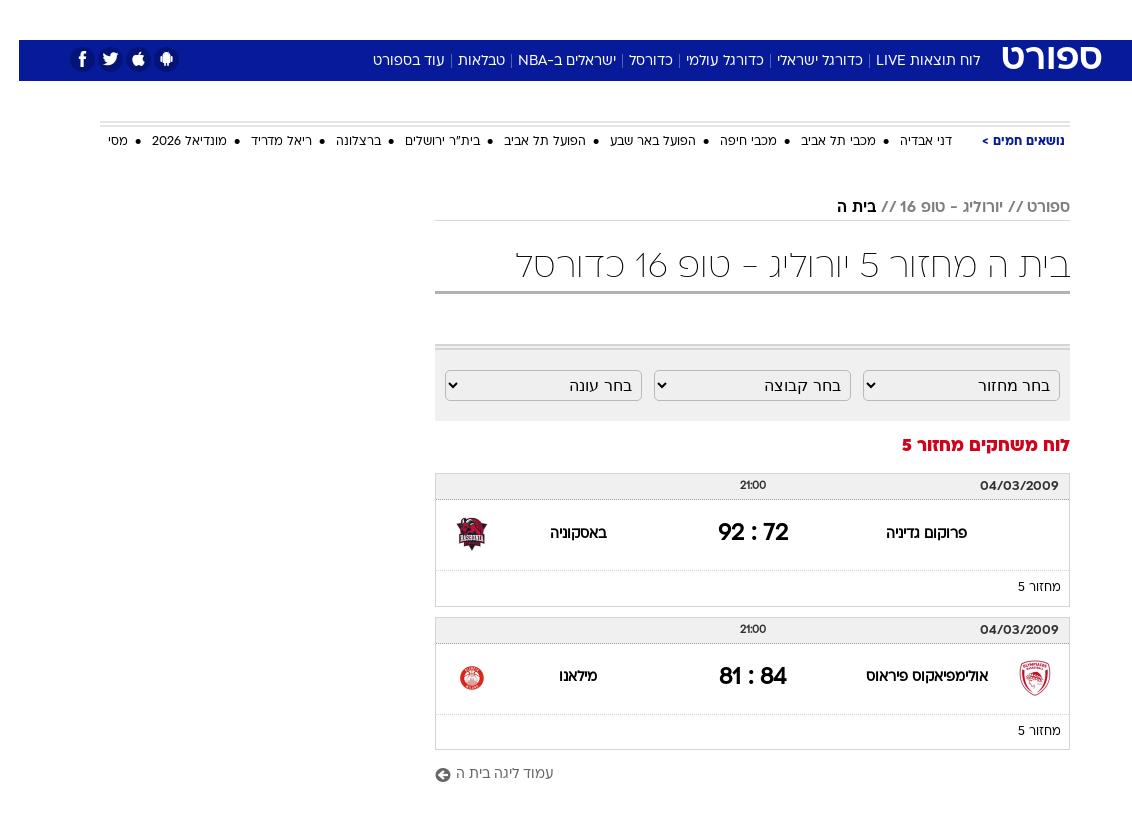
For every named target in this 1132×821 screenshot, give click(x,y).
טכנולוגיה (412, 18)
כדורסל (632, 61)
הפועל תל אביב (526, 142)
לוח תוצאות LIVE (909, 61)
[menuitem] (873, 19)
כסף (652, 18)
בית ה (837, 208)
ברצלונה (339, 142)
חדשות (885, 18)
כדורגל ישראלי (801, 61)
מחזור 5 (1020, 588)
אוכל (602, 18)
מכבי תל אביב (819, 142)
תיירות (481, 18)
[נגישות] (27, 18)
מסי (99, 142)
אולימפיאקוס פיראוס (908, 677)
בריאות (544, 18)
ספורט (822, 18)
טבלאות (462, 61)
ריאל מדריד (262, 142)
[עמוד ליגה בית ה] (733, 775)
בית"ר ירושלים (423, 142)
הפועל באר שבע (634, 142)
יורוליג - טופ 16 (932, 208)
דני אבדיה (907, 142)
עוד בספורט (390, 61)
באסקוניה (559, 534)
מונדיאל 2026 (170, 142)
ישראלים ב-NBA (548, 61)
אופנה (345, 18)
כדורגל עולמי (706, 61)
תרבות (762, 18)
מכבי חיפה (729, 142)
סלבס (704, 18)
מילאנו (559, 677)
